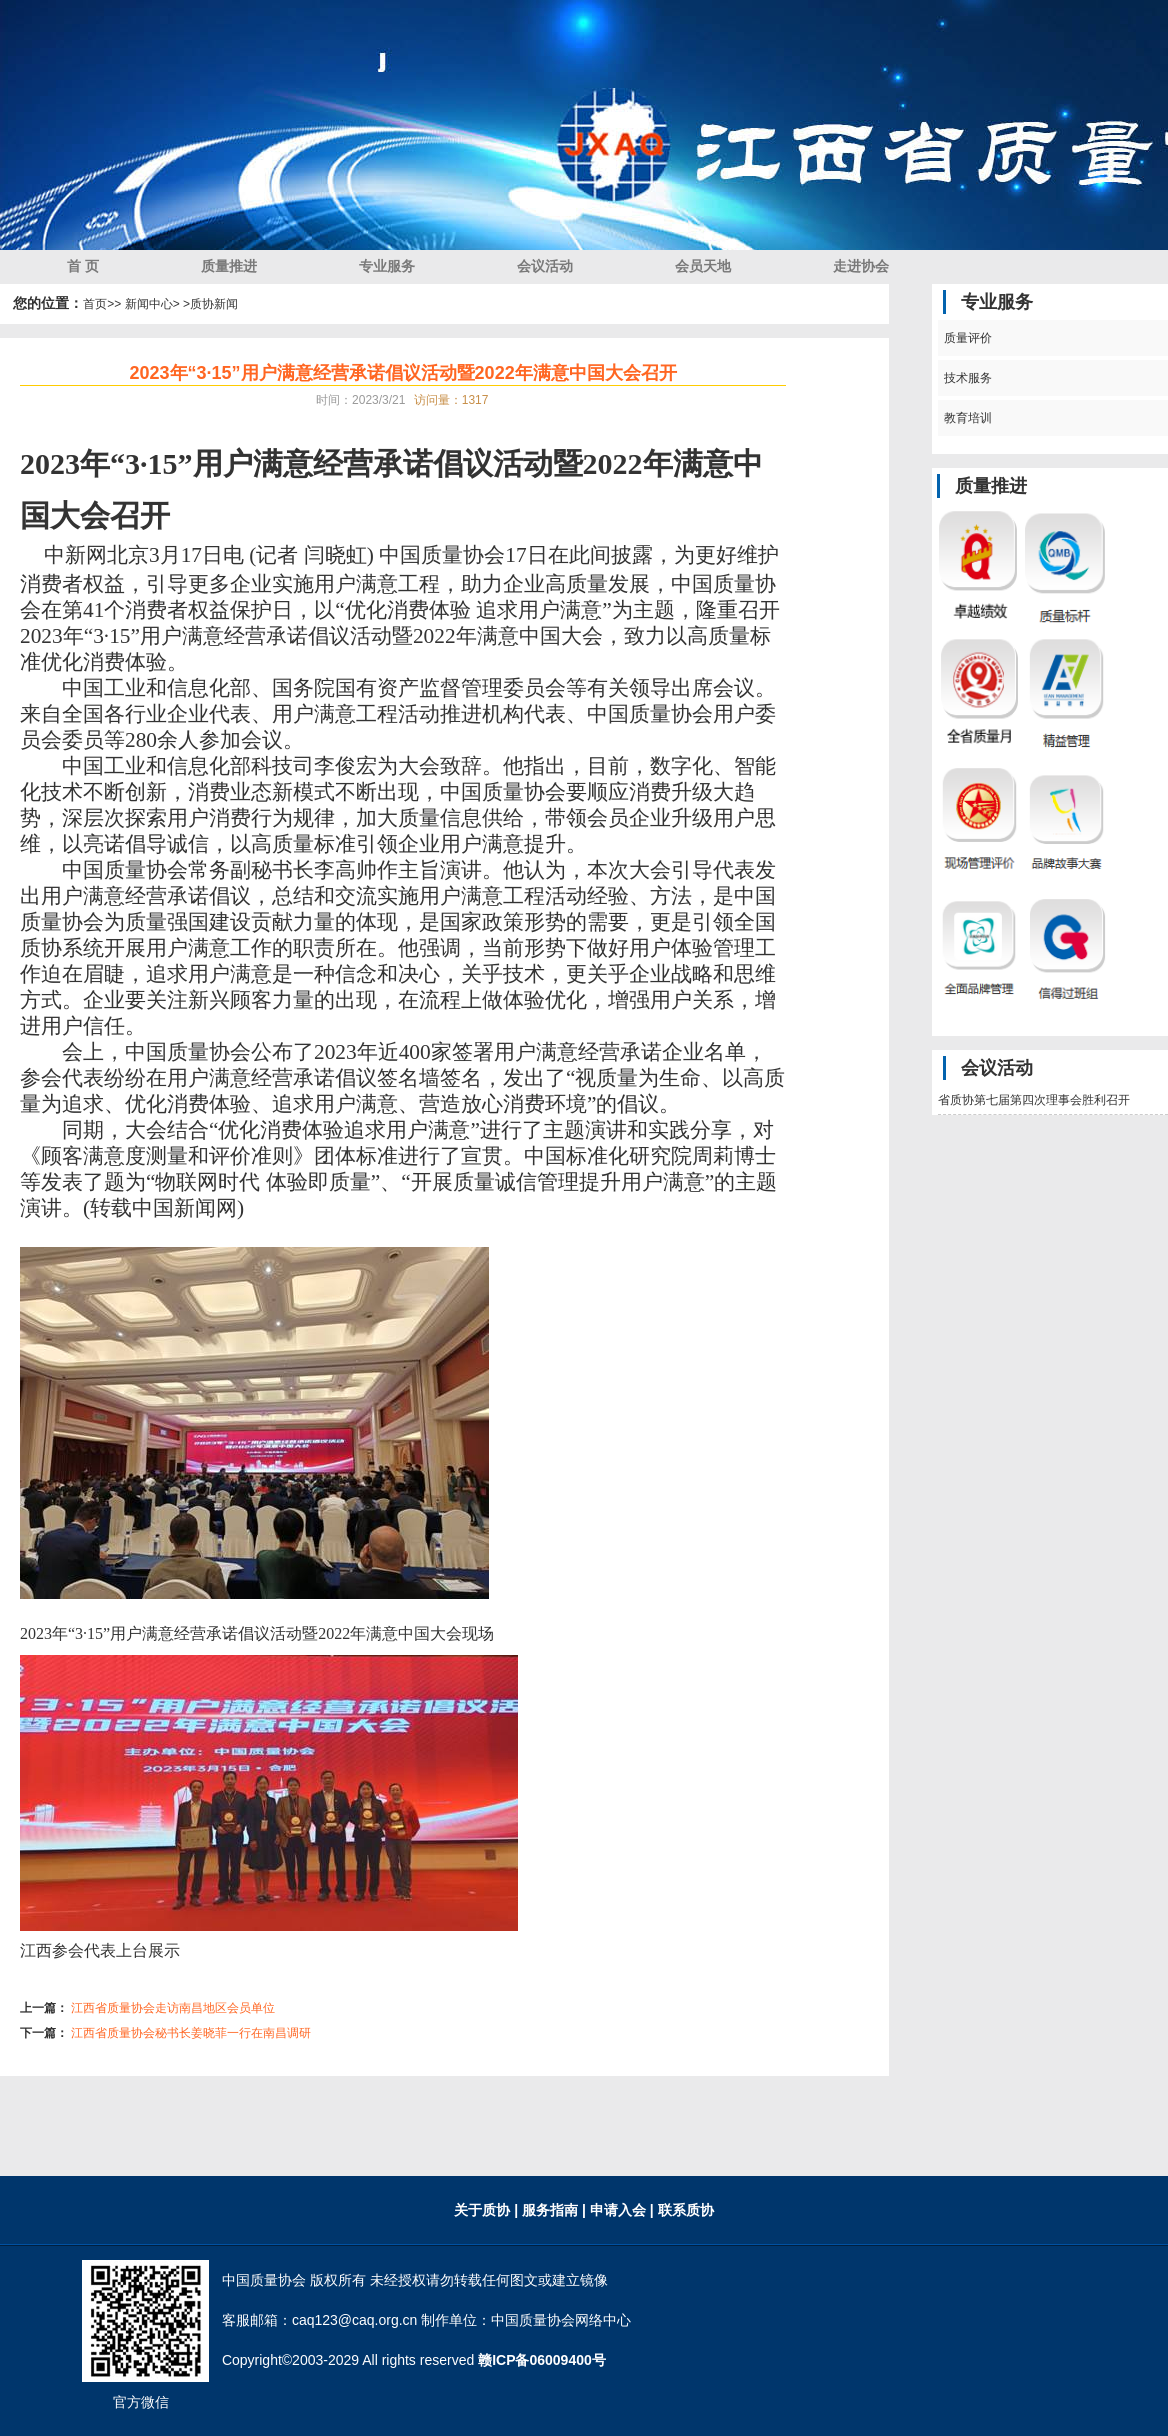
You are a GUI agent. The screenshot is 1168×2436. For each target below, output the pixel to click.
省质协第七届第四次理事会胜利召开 (1034, 1100)
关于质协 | (486, 2210)
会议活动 (545, 266)
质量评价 (965, 338)
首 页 (83, 266)
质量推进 (229, 266)
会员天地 (703, 266)
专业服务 (387, 266)
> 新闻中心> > (152, 304)
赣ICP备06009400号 (542, 2360)
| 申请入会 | (618, 2210)
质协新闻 (214, 304)
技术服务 (965, 378)
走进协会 (861, 266)
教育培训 (965, 418)
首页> (98, 304)
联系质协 (684, 2210)
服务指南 (552, 2210)
